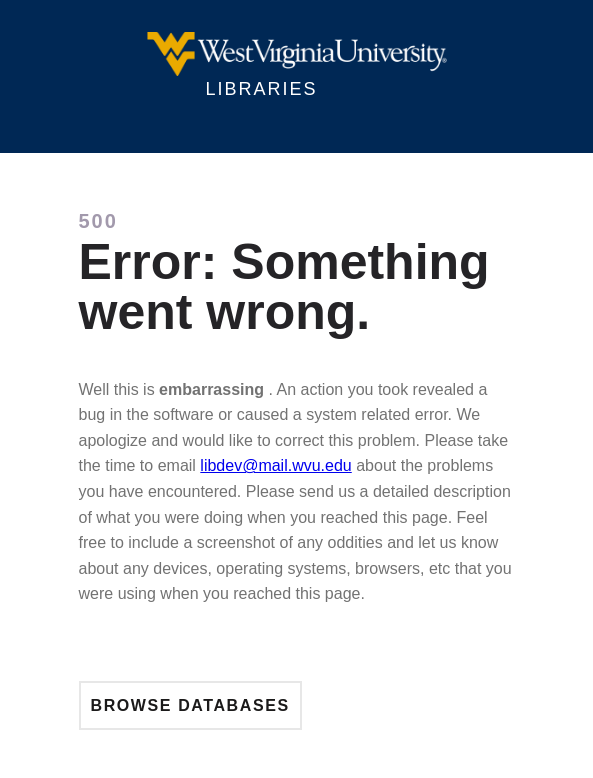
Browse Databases (190, 705)
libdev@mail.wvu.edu (275, 465)
